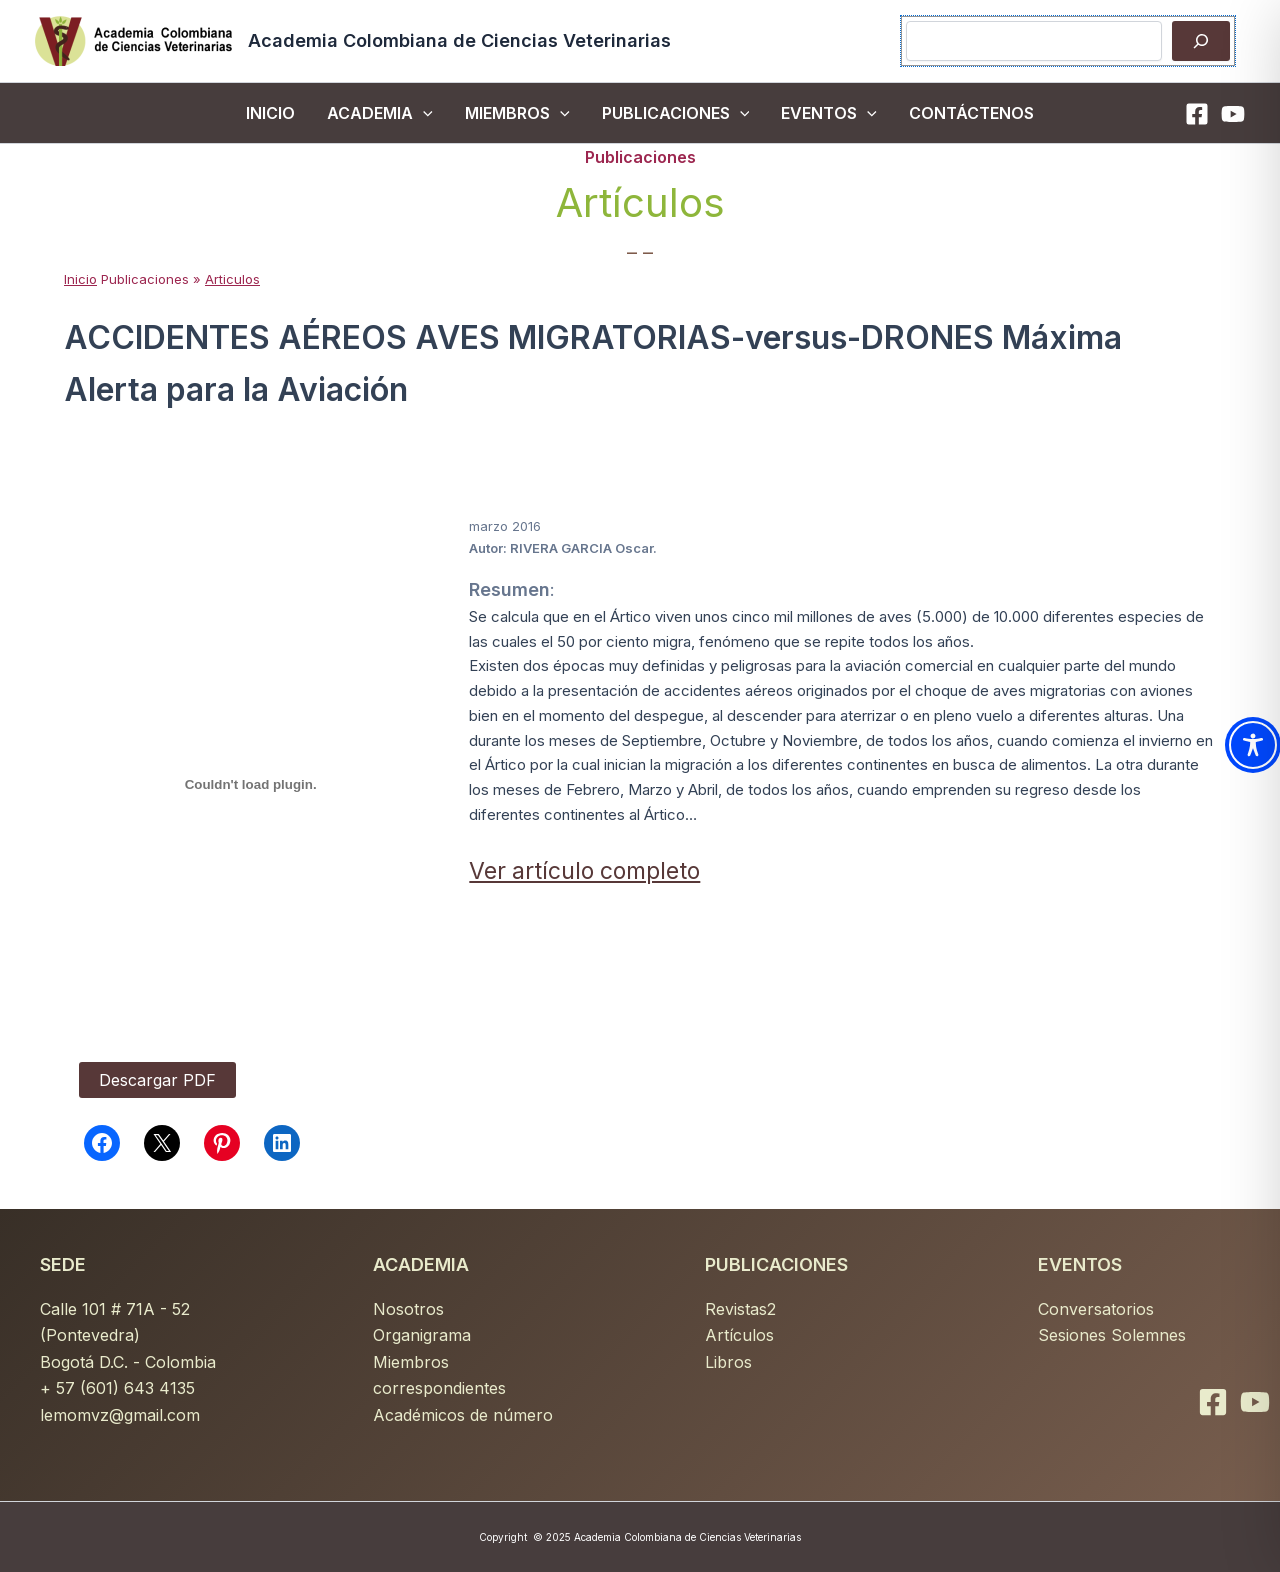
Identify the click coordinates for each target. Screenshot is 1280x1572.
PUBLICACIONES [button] (676, 113)
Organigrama (422, 1335)
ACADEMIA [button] (380, 113)
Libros (728, 1362)
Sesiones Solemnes (1112, 1335)
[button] (423, 113)
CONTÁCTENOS (971, 113)
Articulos (232, 279)
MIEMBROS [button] (517, 113)
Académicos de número (463, 1415)
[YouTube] (1233, 114)
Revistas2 (740, 1309)
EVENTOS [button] (829, 113)
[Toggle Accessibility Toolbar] (1253, 745)
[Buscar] (1201, 41)
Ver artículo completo (584, 871)
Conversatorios (1096, 1309)
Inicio (80, 279)
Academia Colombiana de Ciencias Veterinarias (459, 40)
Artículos (739, 1335)
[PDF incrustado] (250, 784)
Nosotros (408, 1309)
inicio (270, 113)
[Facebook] (1197, 114)
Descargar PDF (157, 1080)
